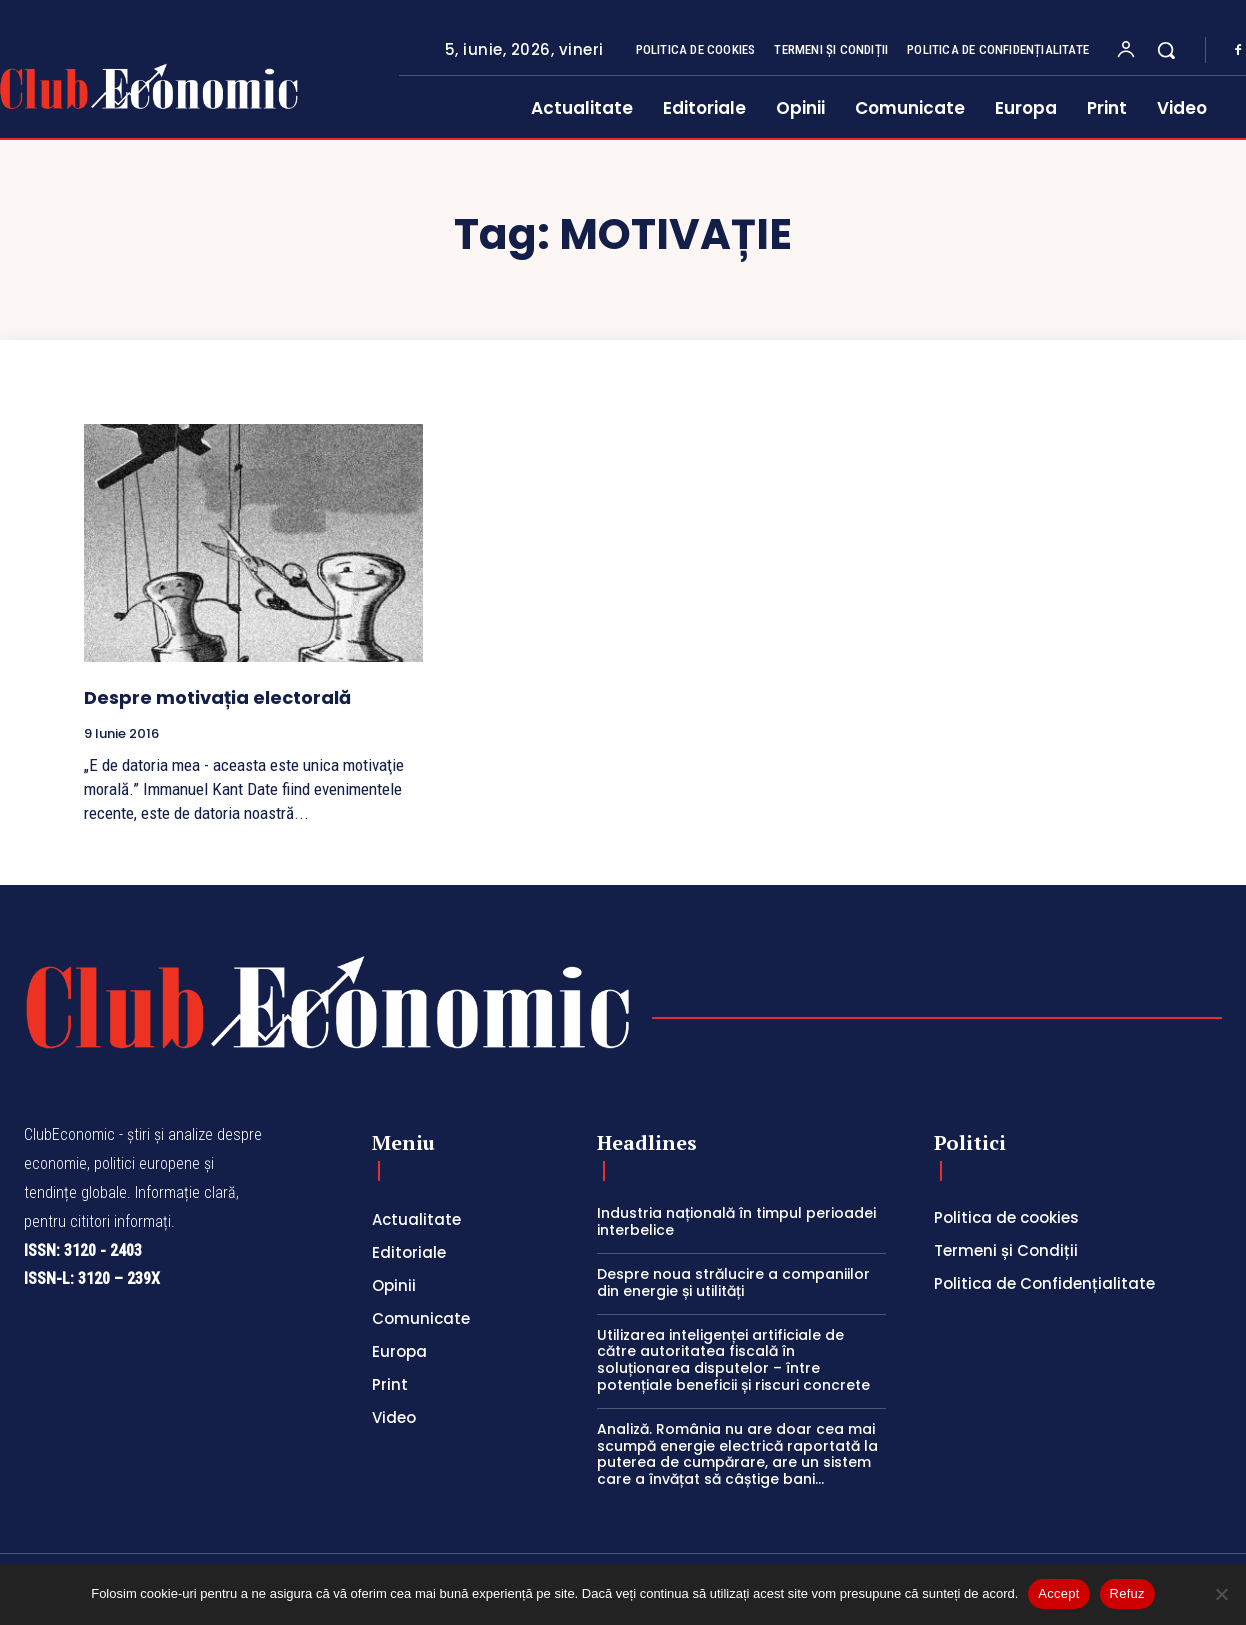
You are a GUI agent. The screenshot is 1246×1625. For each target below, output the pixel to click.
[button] (1166, 50)
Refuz (1127, 1593)
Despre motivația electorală (217, 697)
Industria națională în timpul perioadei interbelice (736, 1221)
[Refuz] (1221, 1594)
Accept (1058, 1593)
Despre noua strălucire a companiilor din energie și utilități (733, 1282)
